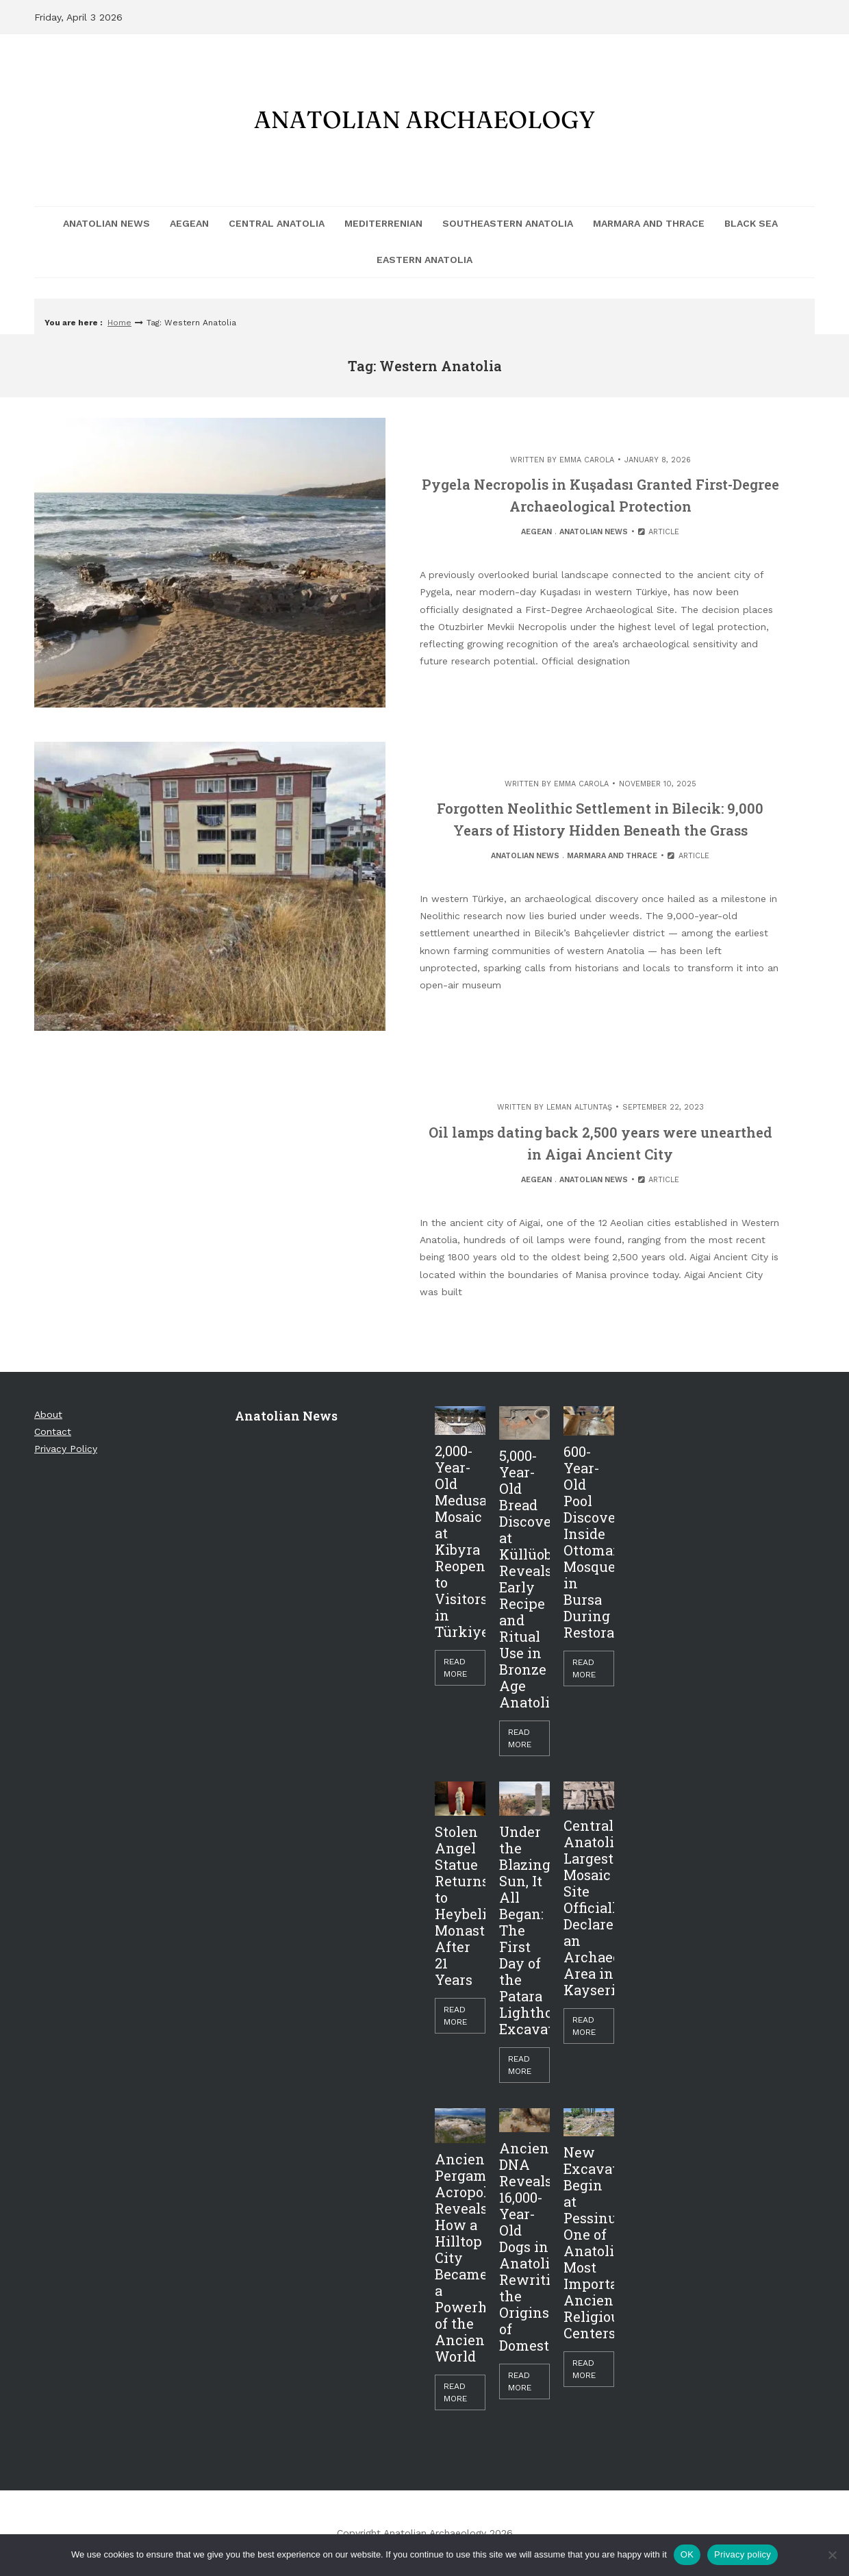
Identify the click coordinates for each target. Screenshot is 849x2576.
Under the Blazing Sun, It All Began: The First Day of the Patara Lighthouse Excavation (524, 1930)
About (48, 1414)
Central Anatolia (277, 223)
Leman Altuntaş (579, 1107)
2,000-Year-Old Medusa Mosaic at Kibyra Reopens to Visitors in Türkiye (460, 1541)
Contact (52, 1431)
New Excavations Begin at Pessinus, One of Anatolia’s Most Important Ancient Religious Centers (588, 2242)
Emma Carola (586, 459)
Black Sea (751, 223)
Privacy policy (742, 2554)
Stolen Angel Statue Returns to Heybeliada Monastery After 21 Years (460, 1905)
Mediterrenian (383, 223)
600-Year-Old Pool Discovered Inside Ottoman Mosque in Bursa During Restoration (588, 1541)
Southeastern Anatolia (507, 223)
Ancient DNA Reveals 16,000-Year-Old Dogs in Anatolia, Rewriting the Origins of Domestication (524, 2246)
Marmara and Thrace (649, 223)
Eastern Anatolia (424, 259)
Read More (455, 1668)
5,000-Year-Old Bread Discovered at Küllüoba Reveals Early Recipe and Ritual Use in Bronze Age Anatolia (524, 1578)
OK (687, 2554)
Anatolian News (106, 223)
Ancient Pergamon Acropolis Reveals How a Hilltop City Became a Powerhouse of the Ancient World (460, 2257)
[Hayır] (832, 2555)
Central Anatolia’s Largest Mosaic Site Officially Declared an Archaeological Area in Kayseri (588, 1907)
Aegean (189, 223)
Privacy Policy (65, 1448)
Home (119, 322)
